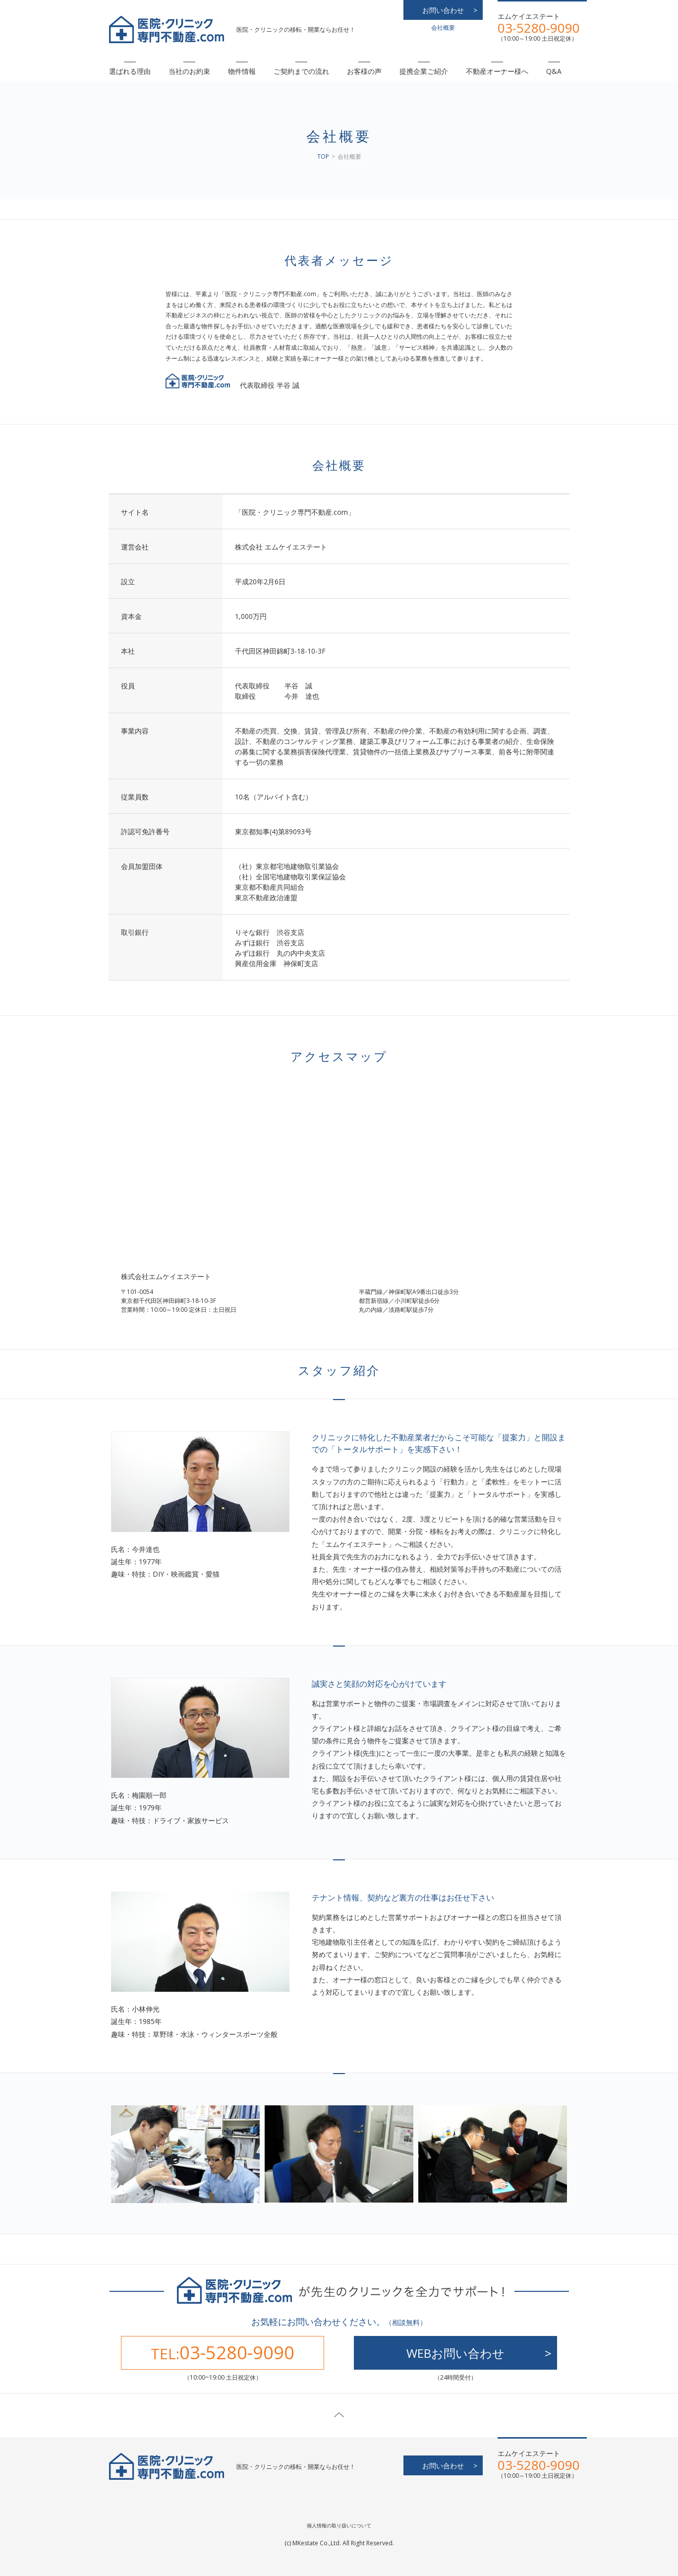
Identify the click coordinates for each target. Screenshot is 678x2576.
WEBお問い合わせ (455, 2353)
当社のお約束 (189, 71)
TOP (323, 156)
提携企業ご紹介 (423, 71)
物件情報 (242, 71)
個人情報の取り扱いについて (339, 2525)
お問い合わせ (443, 10)
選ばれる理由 (130, 71)
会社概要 (443, 27)
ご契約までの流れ (301, 71)
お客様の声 (364, 71)
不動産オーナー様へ (497, 71)
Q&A (554, 71)
